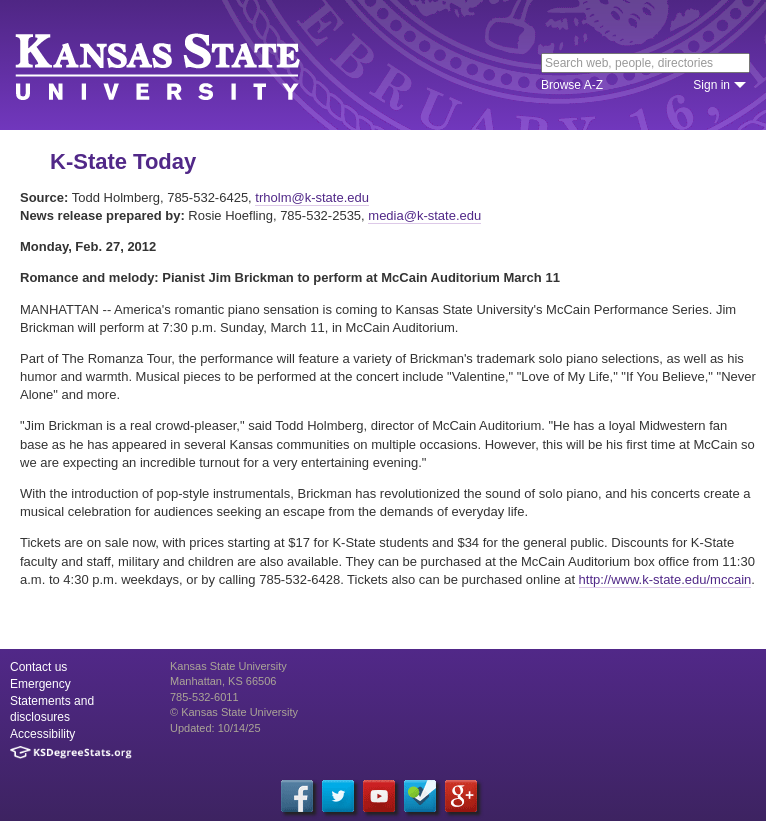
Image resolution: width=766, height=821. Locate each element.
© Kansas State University (234, 712)
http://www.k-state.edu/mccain (665, 579)
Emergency (40, 684)
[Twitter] (338, 796)
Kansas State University (182, 65)
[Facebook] (297, 796)
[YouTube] (379, 796)
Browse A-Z (572, 85)
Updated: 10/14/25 (215, 728)
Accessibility (42, 734)
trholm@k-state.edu (312, 197)
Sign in (711, 85)
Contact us (38, 667)
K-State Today (123, 161)
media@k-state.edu (424, 215)
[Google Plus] (461, 796)
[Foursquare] (420, 796)
